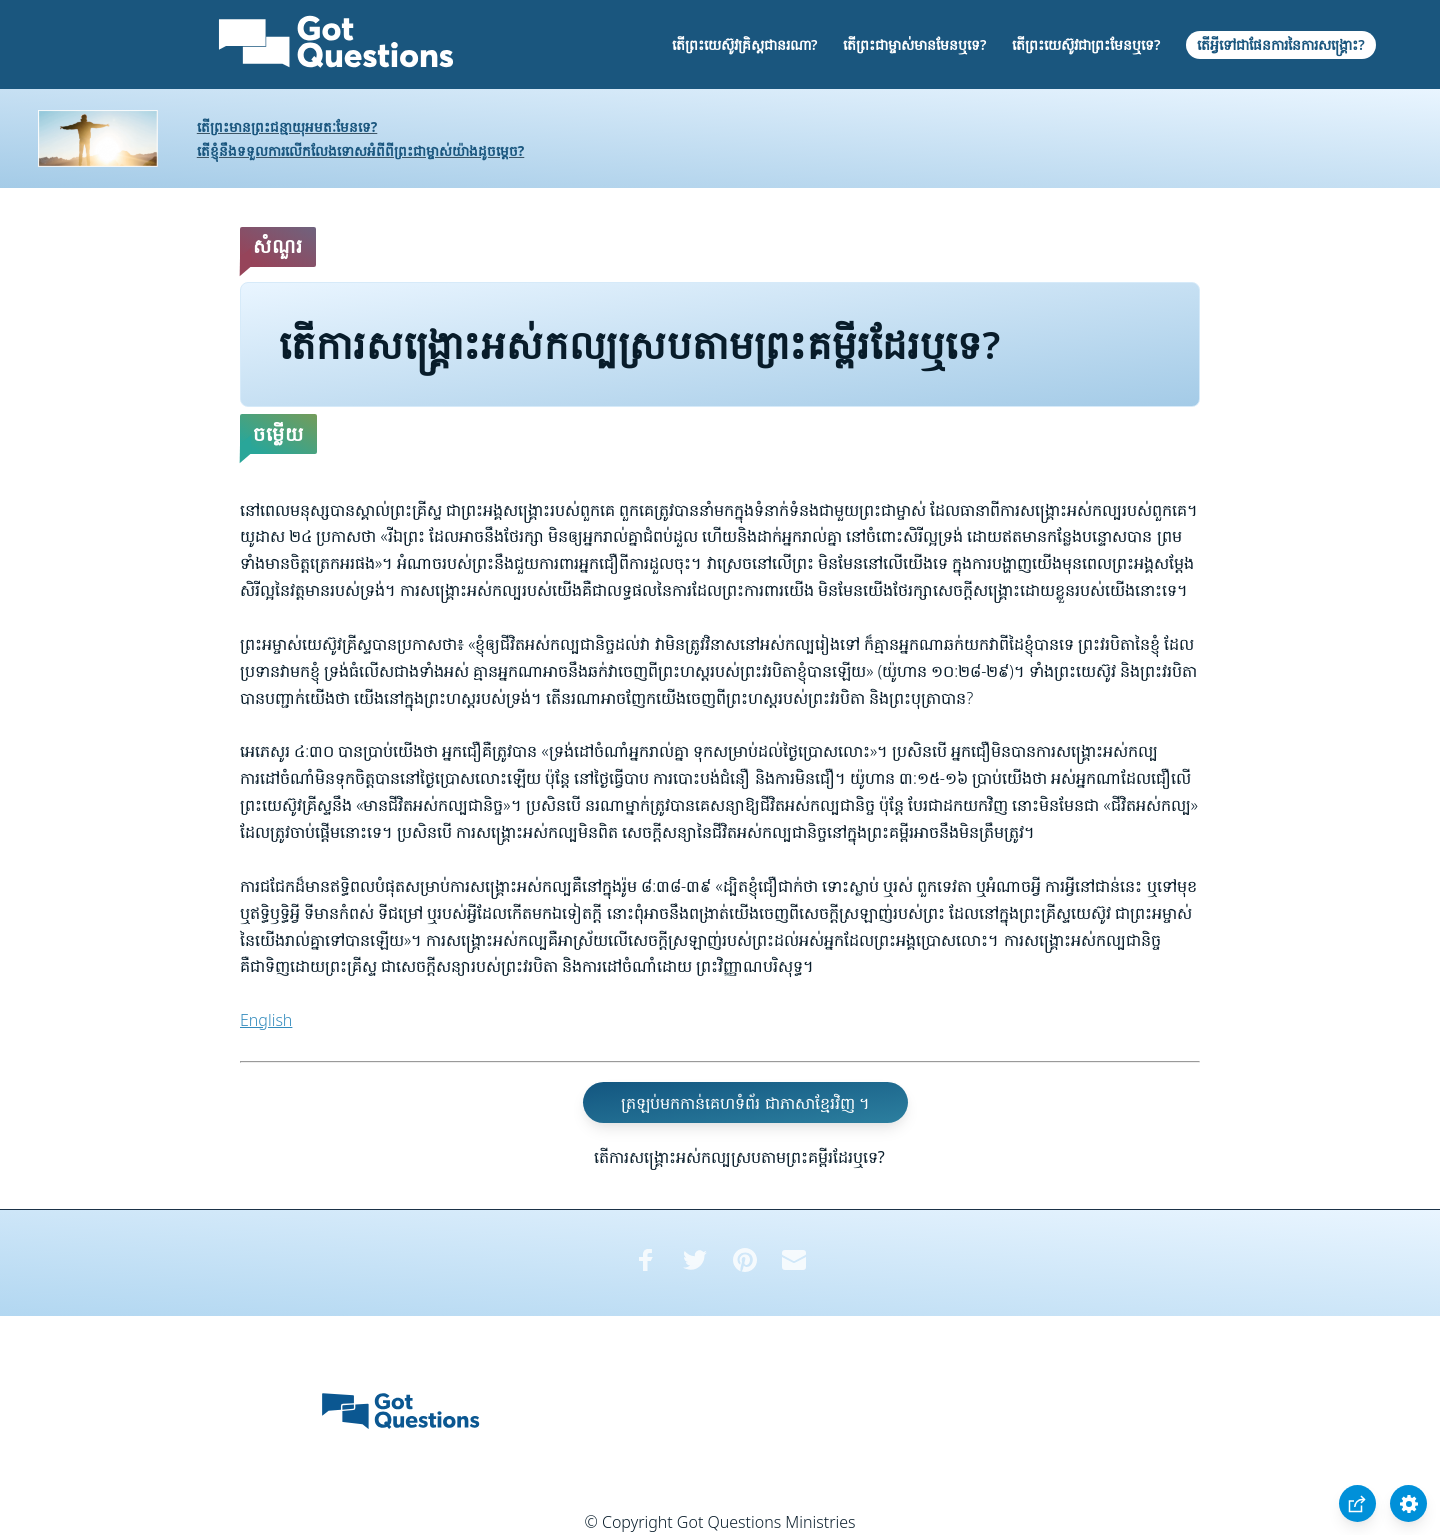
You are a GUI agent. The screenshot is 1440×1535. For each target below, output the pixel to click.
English (266, 1020)
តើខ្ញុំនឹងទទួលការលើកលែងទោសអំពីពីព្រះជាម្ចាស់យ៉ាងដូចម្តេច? (360, 150)
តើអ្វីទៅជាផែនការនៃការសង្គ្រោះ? (1280, 44)
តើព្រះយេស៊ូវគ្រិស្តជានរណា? (744, 44)
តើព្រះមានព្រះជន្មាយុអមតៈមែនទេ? (287, 126)
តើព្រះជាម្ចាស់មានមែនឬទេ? (914, 44)
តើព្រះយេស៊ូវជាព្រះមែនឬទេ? (1086, 44)
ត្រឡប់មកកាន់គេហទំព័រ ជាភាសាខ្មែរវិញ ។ (745, 1103)
